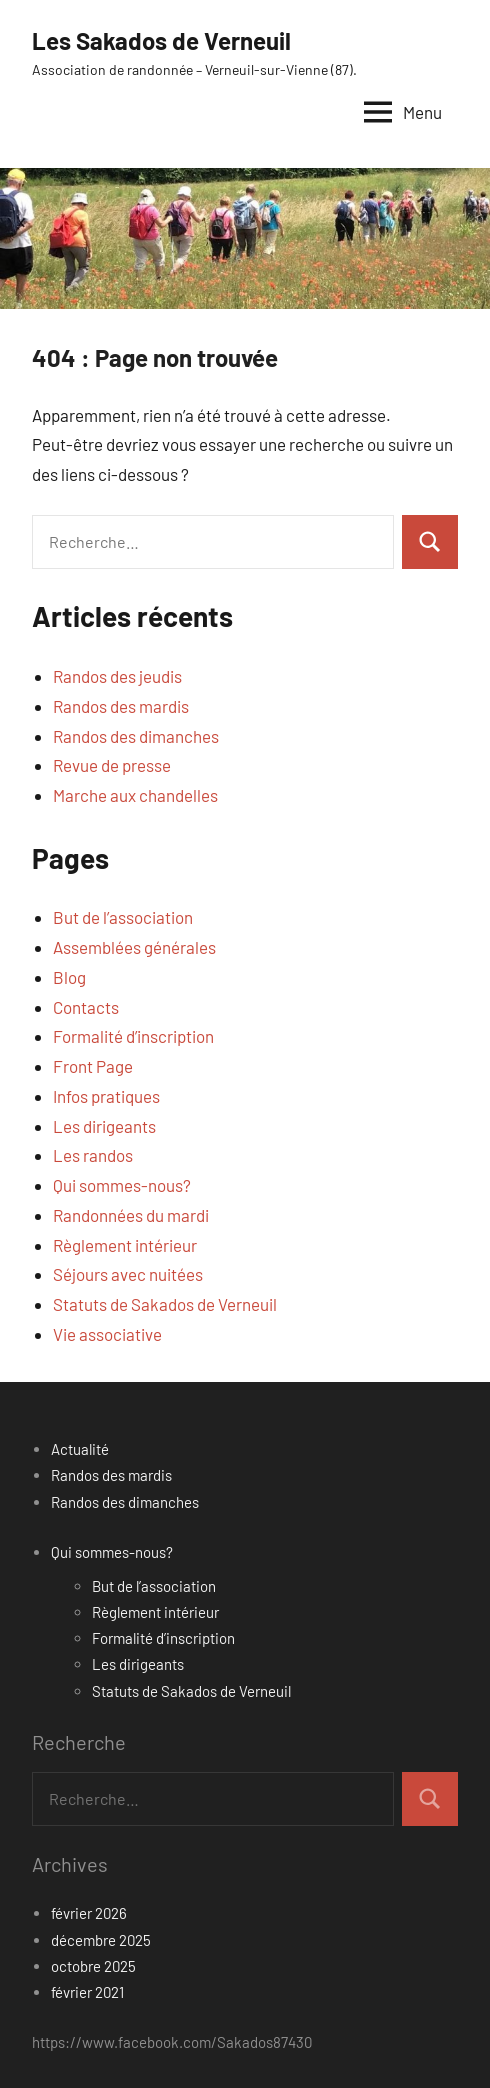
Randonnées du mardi (131, 1215)
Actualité (80, 1449)
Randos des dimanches (136, 736)
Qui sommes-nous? (122, 1185)
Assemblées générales (134, 947)
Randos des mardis (121, 706)
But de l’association (123, 917)
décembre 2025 (101, 1940)
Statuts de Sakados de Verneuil (165, 1304)
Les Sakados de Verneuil (161, 40)
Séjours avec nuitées (128, 1274)
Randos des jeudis (117, 676)
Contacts (86, 1007)
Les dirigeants (104, 1126)
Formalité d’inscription (133, 1036)
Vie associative (107, 1334)
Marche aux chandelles (135, 795)
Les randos (93, 1155)
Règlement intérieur (125, 1245)
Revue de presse (112, 765)
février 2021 (87, 1992)
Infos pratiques (106, 1096)
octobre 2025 (93, 1966)
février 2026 (89, 1913)
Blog (69, 977)
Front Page (93, 1066)
